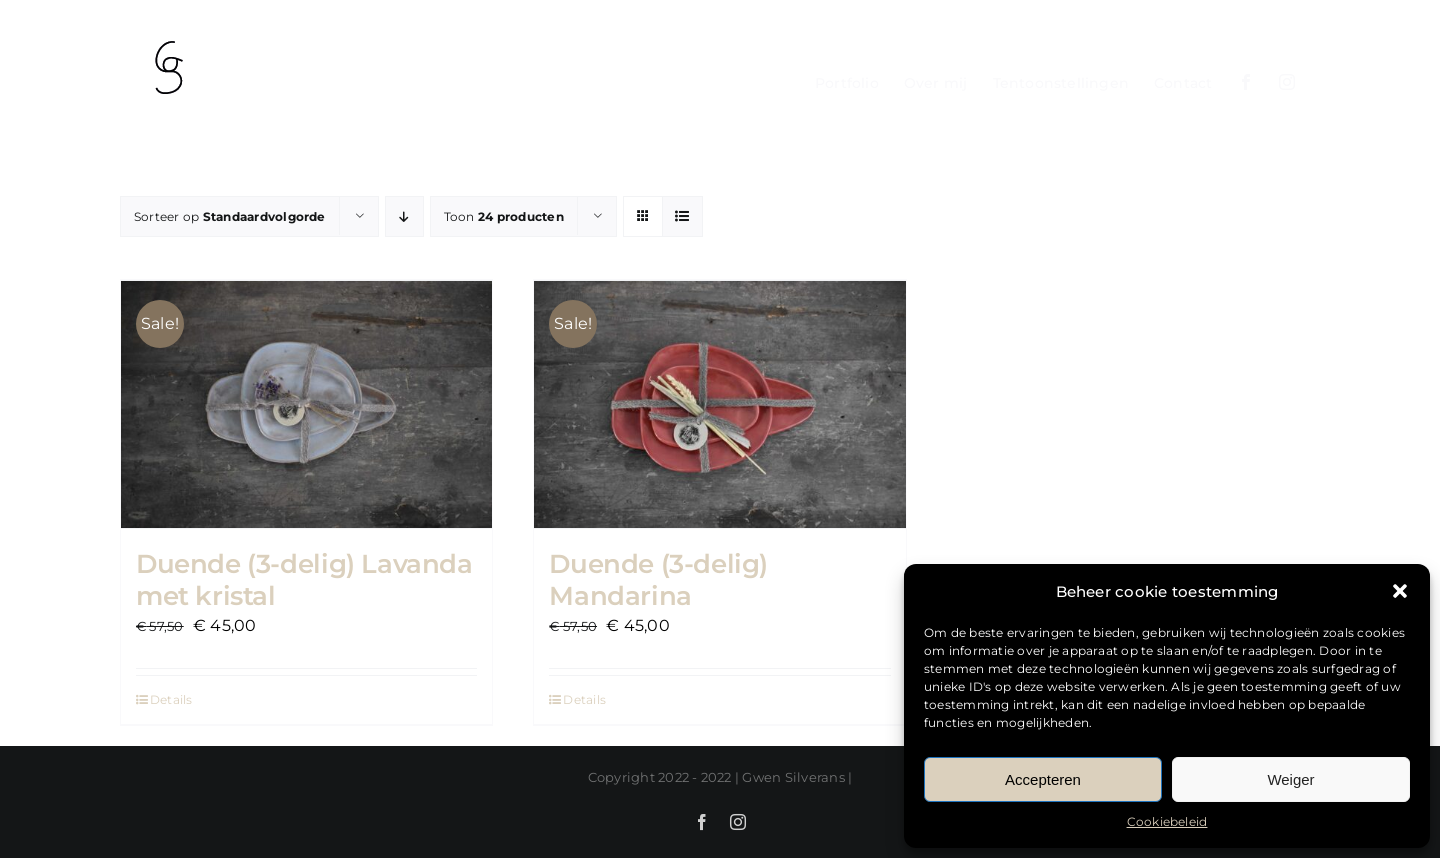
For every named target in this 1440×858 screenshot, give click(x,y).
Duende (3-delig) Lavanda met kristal (304, 577)
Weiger (1290, 779)
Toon (504, 216)
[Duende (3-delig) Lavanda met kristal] (306, 403)
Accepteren (1043, 779)
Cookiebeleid (1167, 821)
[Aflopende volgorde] (404, 216)
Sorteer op (230, 216)
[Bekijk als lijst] (682, 216)
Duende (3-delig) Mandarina (658, 577)
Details (171, 697)
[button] (1400, 591)
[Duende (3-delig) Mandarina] (719, 403)
